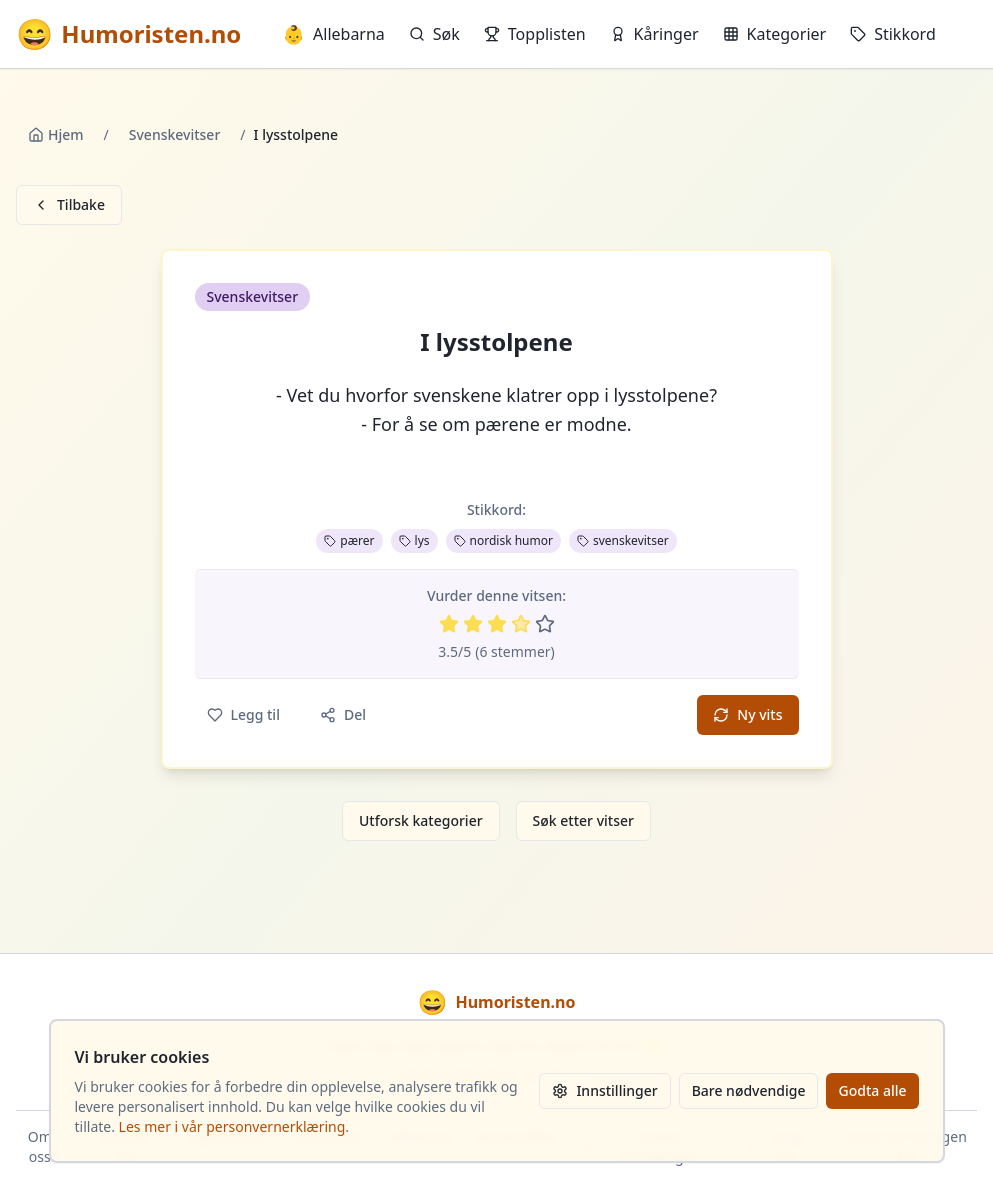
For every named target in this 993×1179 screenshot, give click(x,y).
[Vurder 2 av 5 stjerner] (473, 624)
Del (343, 714)
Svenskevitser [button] (253, 296)
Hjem (56, 134)
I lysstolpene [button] (496, 342)
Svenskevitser (175, 134)
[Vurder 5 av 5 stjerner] (545, 624)
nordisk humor (503, 540)
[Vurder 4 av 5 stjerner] (521, 624)
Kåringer (654, 34)
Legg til (243, 714)
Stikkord (893, 34)
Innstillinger (604, 1090)
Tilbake (69, 204)
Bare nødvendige (749, 1090)
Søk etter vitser (583, 820)
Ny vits (747, 714)
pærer (349, 540)
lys (414, 540)
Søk (434, 34)
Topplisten (535, 34)
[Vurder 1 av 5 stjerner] (449, 624)
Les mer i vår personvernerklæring (232, 1126)
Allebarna (334, 34)
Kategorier (775, 34)
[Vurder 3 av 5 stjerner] (497, 624)
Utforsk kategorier (421, 820)
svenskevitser (623, 540)
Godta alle (872, 1090)
